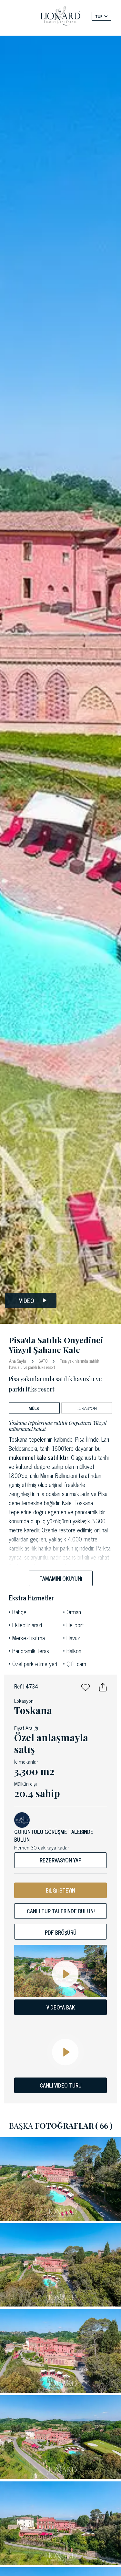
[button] (85, 1686)
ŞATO (43, 1360)
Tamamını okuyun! (60, 1578)
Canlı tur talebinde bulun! (61, 1911)
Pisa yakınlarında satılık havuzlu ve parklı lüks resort (54, 1364)
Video (32, 1300)
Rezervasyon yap (60, 1860)
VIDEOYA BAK (60, 2007)
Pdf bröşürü (60, 1932)
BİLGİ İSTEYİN (60, 1890)
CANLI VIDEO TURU (61, 2085)
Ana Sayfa (18, 1360)
